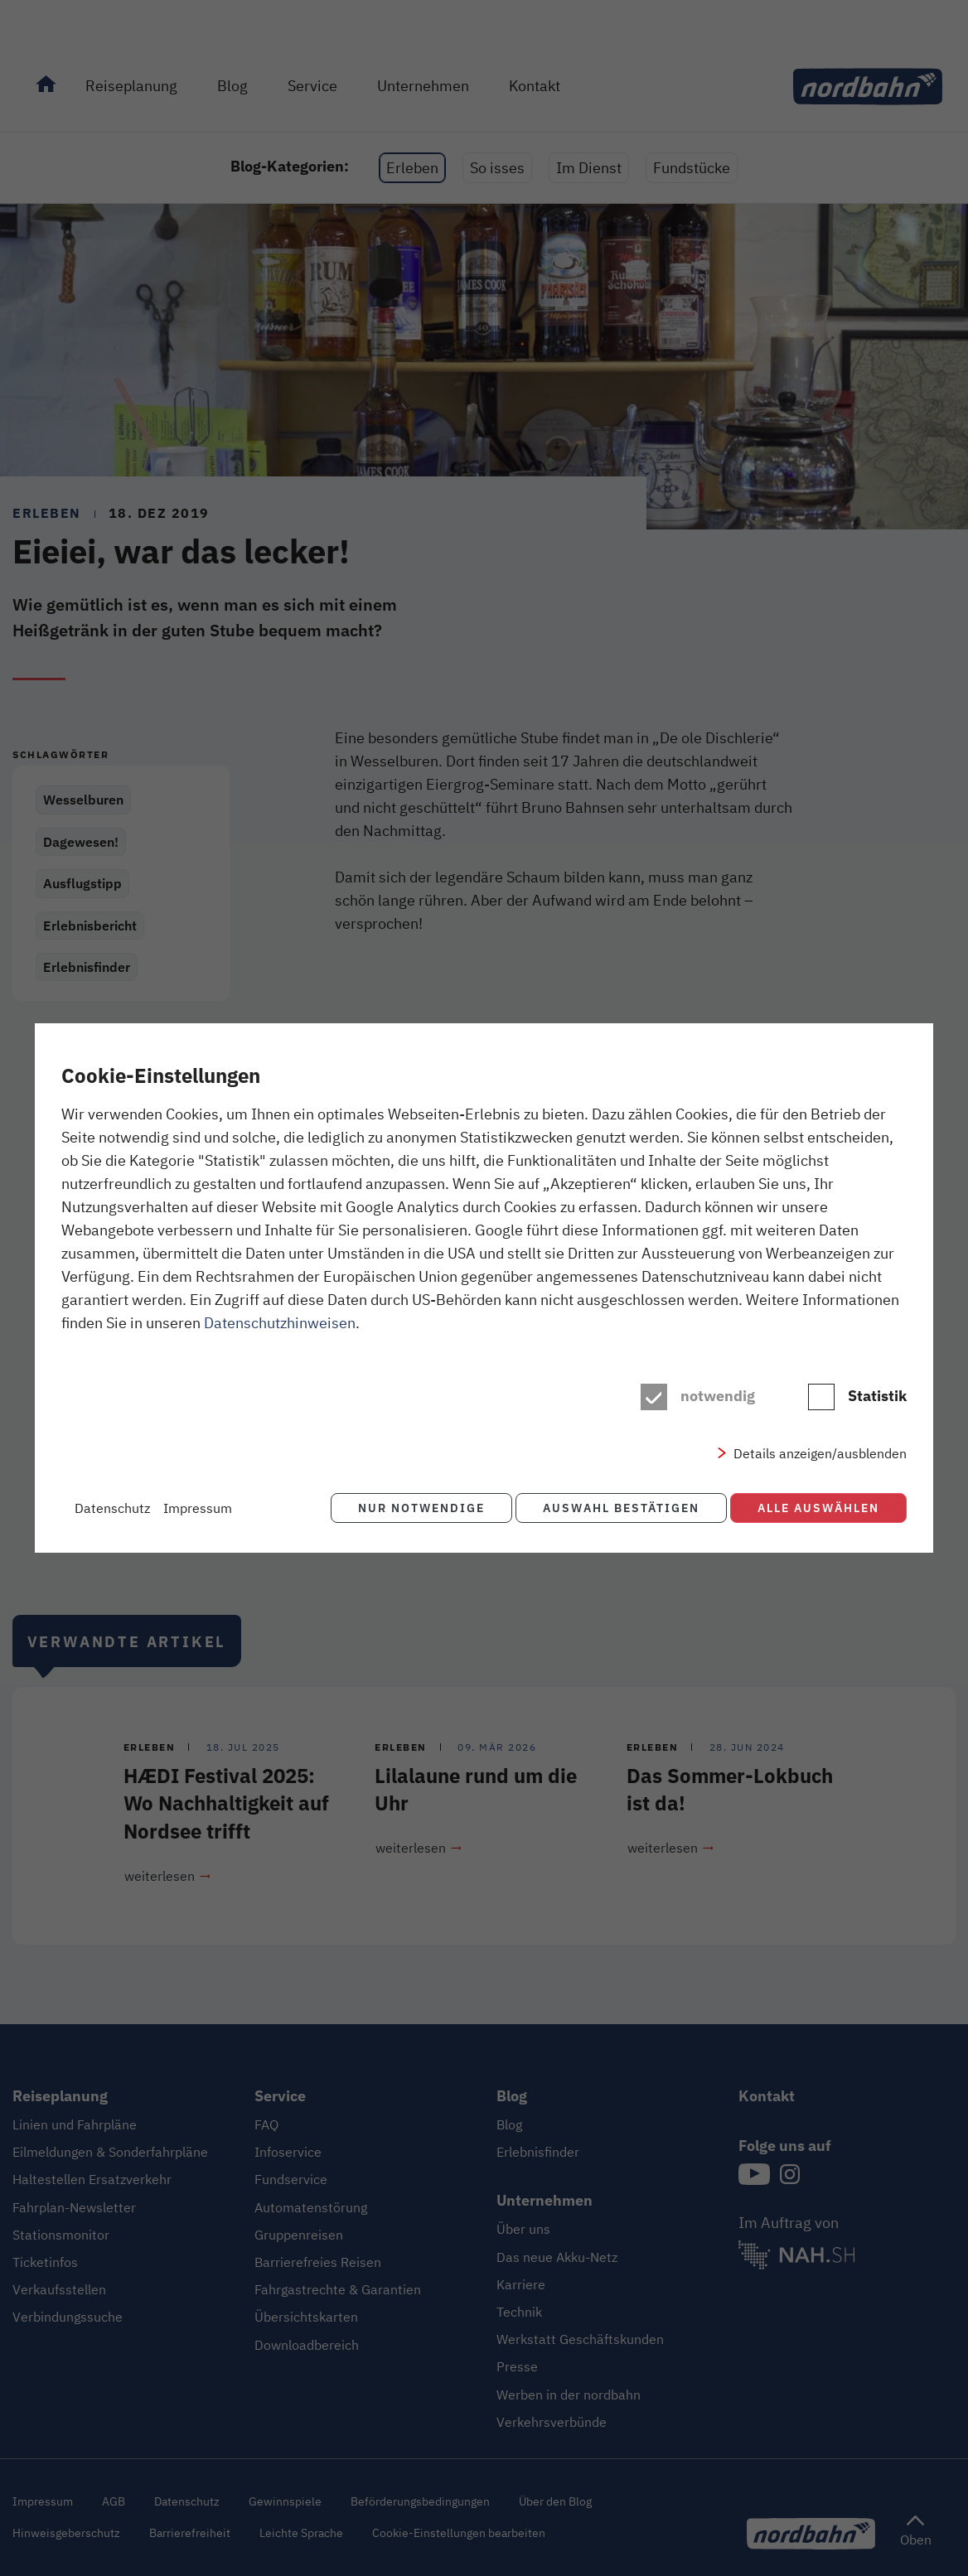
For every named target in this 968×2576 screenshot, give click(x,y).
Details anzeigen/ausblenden (820, 1455)
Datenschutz (112, 1508)
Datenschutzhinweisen (280, 1324)
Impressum (197, 1508)
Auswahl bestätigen (618, 1507)
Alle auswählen (818, 1507)
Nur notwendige (414, 1507)
